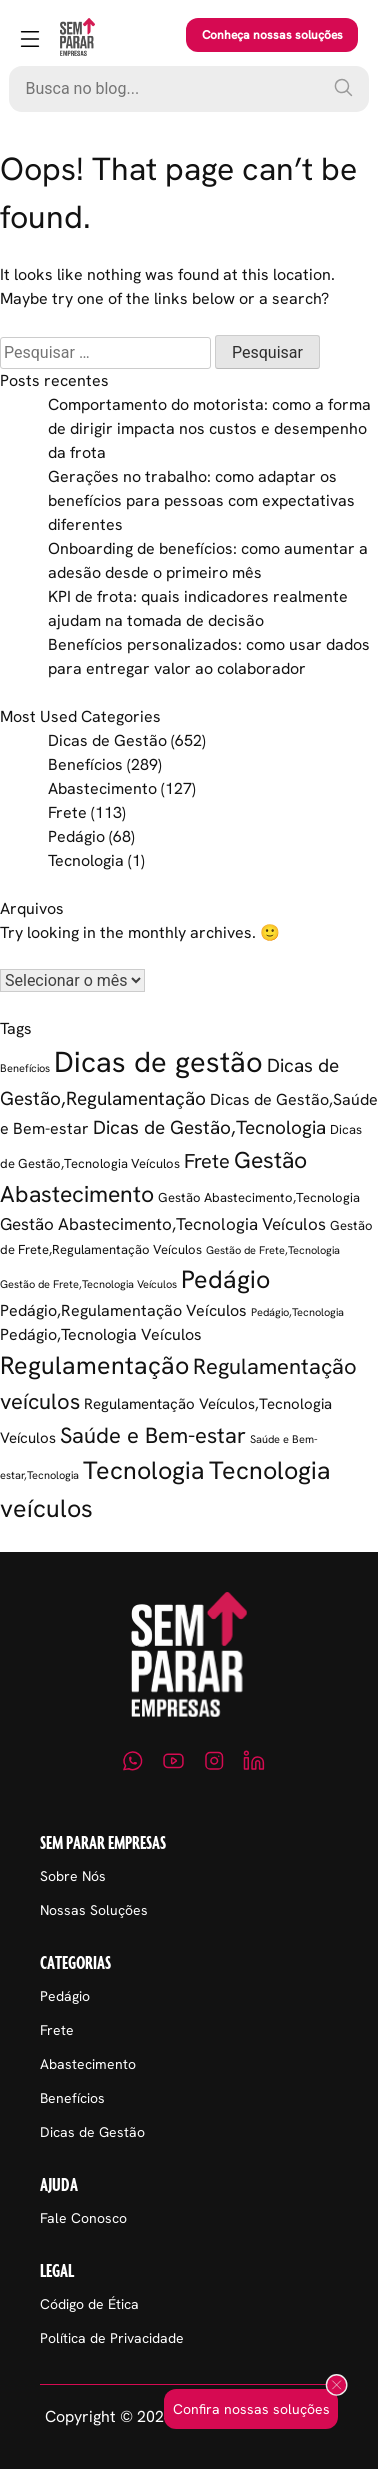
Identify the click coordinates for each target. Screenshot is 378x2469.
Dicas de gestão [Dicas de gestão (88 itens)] (158, 1062)
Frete (67, 812)
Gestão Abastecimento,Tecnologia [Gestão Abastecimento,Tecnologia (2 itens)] (259, 1197)
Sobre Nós (73, 1876)
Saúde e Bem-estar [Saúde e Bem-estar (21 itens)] (153, 1435)
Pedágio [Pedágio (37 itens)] (225, 1279)
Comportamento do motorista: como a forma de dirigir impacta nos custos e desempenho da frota (209, 428)
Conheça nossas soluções (272, 35)
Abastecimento (102, 788)
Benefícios (85, 764)
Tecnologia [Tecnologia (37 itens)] (144, 1470)
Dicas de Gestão (107, 740)
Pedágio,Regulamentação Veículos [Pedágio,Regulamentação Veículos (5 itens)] (123, 1310)
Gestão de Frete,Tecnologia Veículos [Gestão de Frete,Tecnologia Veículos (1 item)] (88, 1284)
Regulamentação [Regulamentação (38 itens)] (94, 1365)
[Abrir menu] (30, 40)
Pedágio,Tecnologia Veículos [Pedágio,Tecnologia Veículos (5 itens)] (101, 1334)
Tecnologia (86, 860)
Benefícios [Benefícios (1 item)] (25, 1068)
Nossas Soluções (94, 1910)
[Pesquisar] (343, 87)
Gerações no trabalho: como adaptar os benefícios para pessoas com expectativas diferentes (201, 500)
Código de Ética (89, 2304)
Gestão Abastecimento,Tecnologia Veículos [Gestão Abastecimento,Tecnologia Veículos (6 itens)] (163, 1224)
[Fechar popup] (336, 2386)
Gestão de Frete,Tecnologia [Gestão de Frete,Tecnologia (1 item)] (273, 1250)
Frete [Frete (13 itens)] (207, 1161)
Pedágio (76, 836)
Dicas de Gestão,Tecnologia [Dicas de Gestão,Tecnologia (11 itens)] (209, 1127)
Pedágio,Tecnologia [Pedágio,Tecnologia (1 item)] (297, 1312)
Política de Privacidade (112, 2338)
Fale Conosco (83, 2218)
